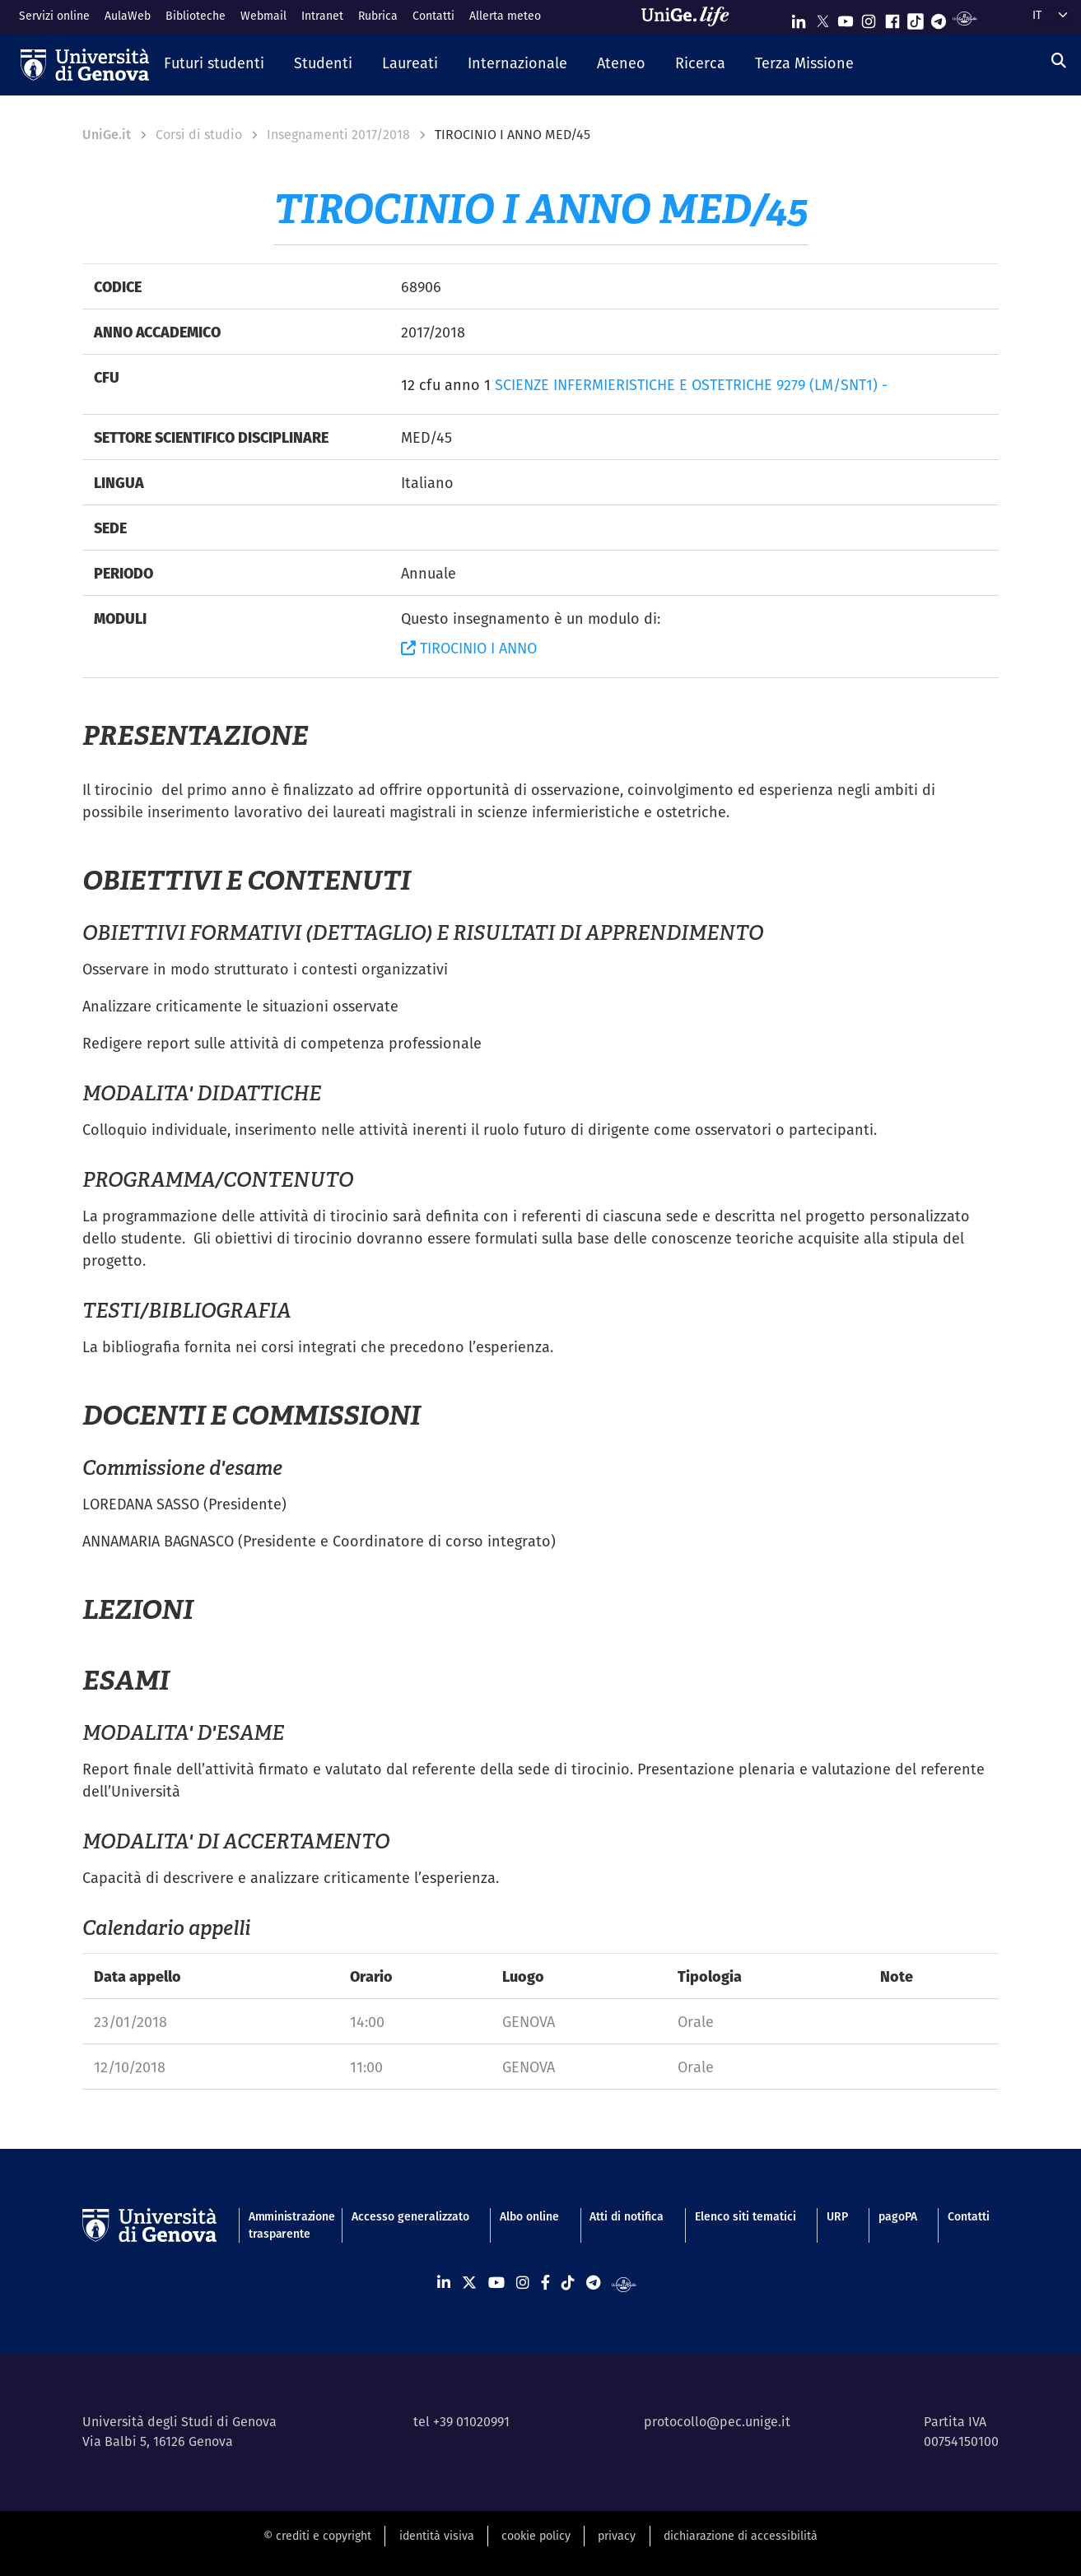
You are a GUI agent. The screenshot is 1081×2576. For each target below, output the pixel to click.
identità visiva (436, 2535)
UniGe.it (106, 134)
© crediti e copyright (317, 2535)
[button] (214, 64)
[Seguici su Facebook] (892, 17)
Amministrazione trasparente (285, 2225)
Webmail (263, 15)
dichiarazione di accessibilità (741, 2535)
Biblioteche (195, 15)
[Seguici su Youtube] (845, 17)
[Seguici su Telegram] (939, 17)
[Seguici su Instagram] (869, 17)
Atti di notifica (626, 2216)
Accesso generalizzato (410, 2216)
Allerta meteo (505, 15)
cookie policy (536, 2535)
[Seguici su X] (822, 17)
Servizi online (54, 15)
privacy (617, 2535)
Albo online (529, 2216)
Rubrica (378, 15)
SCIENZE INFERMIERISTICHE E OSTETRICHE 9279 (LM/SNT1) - (691, 384)
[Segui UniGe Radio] (964, 17)
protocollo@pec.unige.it (717, 2421)
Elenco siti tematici (745, 2216)
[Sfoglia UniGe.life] (690, 16)
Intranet (322, 15)
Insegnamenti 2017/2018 (338, 134)
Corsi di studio (199, 134)
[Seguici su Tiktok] (915, 17)
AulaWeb (128, 15)
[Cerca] (1058, 60)
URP (837, 2216)
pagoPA (897, 2216)
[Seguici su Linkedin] (799, 17)
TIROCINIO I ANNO (469, 648)
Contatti (433, 15)
